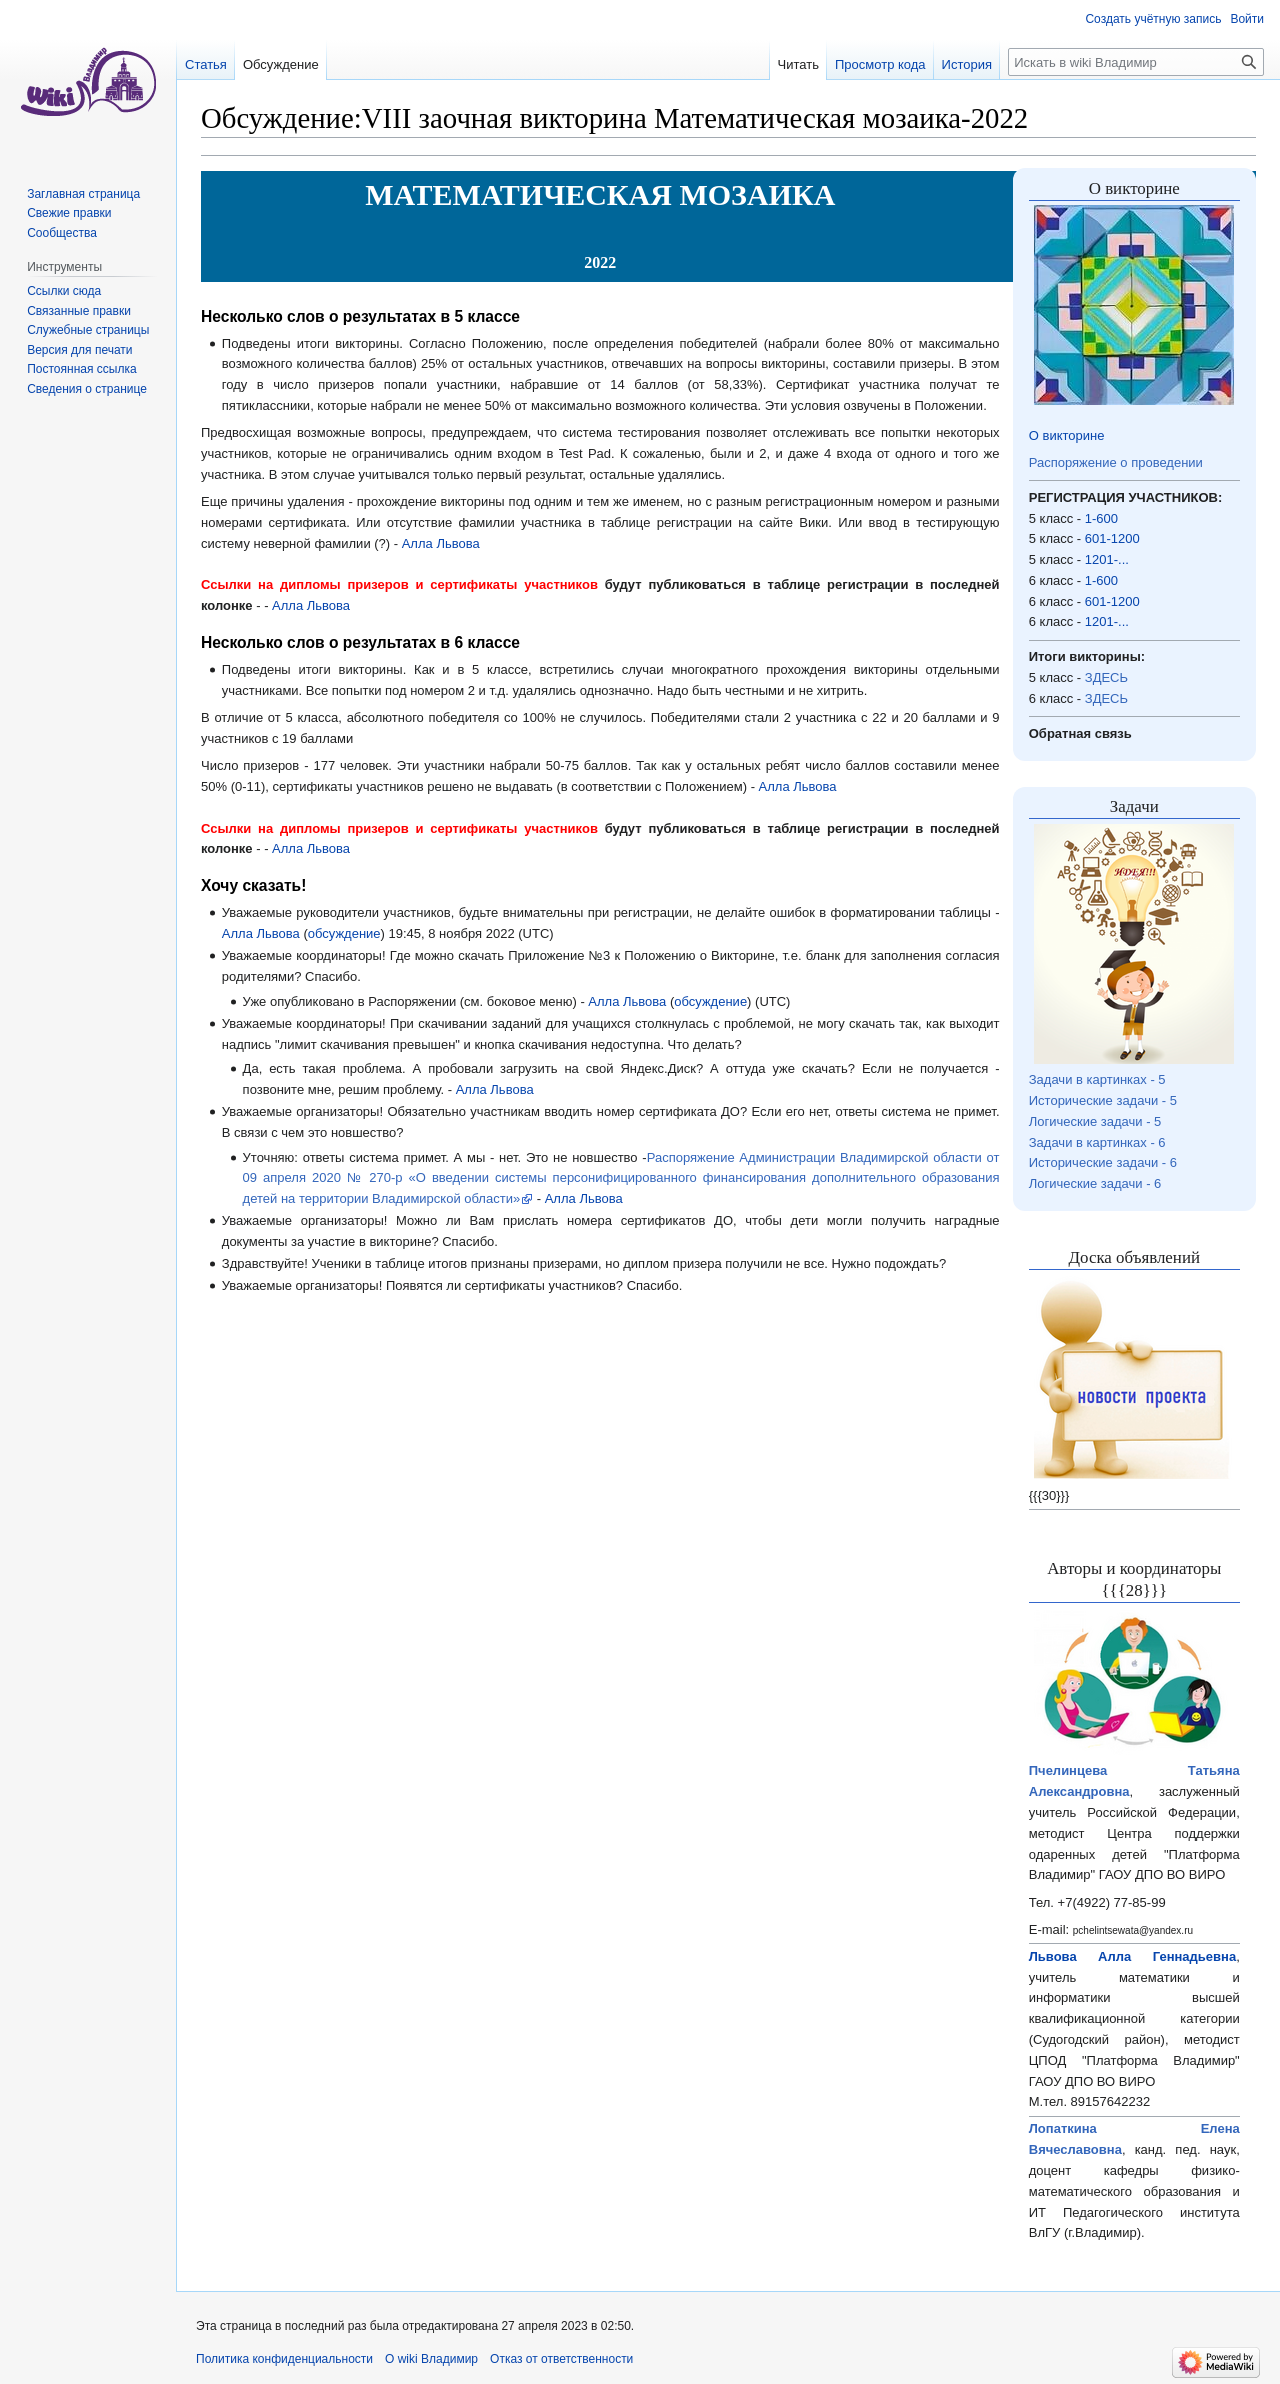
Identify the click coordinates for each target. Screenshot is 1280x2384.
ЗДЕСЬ (1106, 677)
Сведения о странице (87, 389)
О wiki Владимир (431, 2359)
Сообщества (62, 233)
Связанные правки (79, 311)
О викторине (1067, 435)
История (967, 64)
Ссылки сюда (64, 291)
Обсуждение (281, 64)
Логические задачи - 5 (1095, 1121)
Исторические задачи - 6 (1103, 1162)
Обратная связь (1080, 733)
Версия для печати (79, 350)
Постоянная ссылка (81, 369)
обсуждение (344, 933)
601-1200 (1112, 538)
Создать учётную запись (1153, 19)
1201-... (1107, 559)
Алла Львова (441, 543)
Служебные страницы (88, 330)
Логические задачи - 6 (1095, 1183)
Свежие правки (69, 213)
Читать (798, 64)
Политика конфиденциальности (284, 2359)
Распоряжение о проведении (1116, 462)
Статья (206, 64)
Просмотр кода (880, 64)
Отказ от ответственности (561, 2359)
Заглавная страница (83, 194)
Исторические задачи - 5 (1103, 1100)
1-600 (1101, 518)
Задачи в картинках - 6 (1097, 1142)
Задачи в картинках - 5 (1097, 1079)
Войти (1247, 19)
